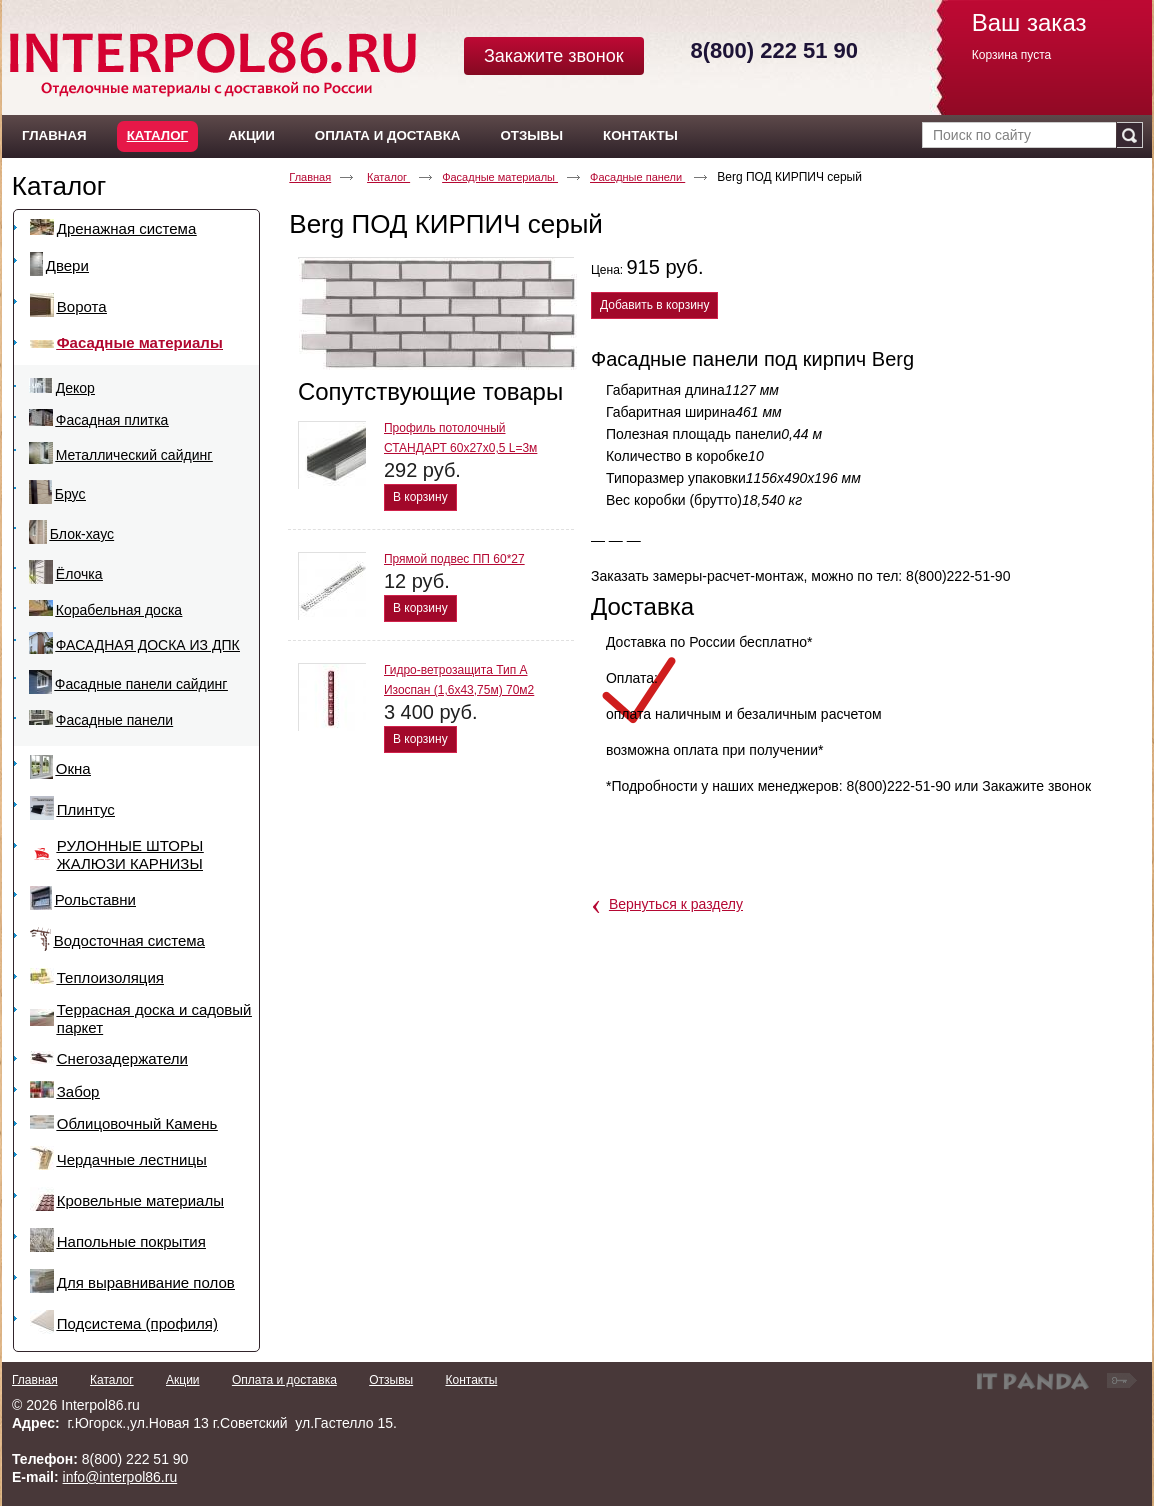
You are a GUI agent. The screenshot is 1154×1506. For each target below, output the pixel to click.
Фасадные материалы (500, 177)
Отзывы (391, 1380)
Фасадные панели (637, 177)
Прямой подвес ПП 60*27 (454, 559)
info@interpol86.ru (120, 1477)
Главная (310, 177)
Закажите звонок (554, 56)
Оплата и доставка (284, 1380)
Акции (183, 1380)
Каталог (157, 135)
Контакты (471, 1380)
